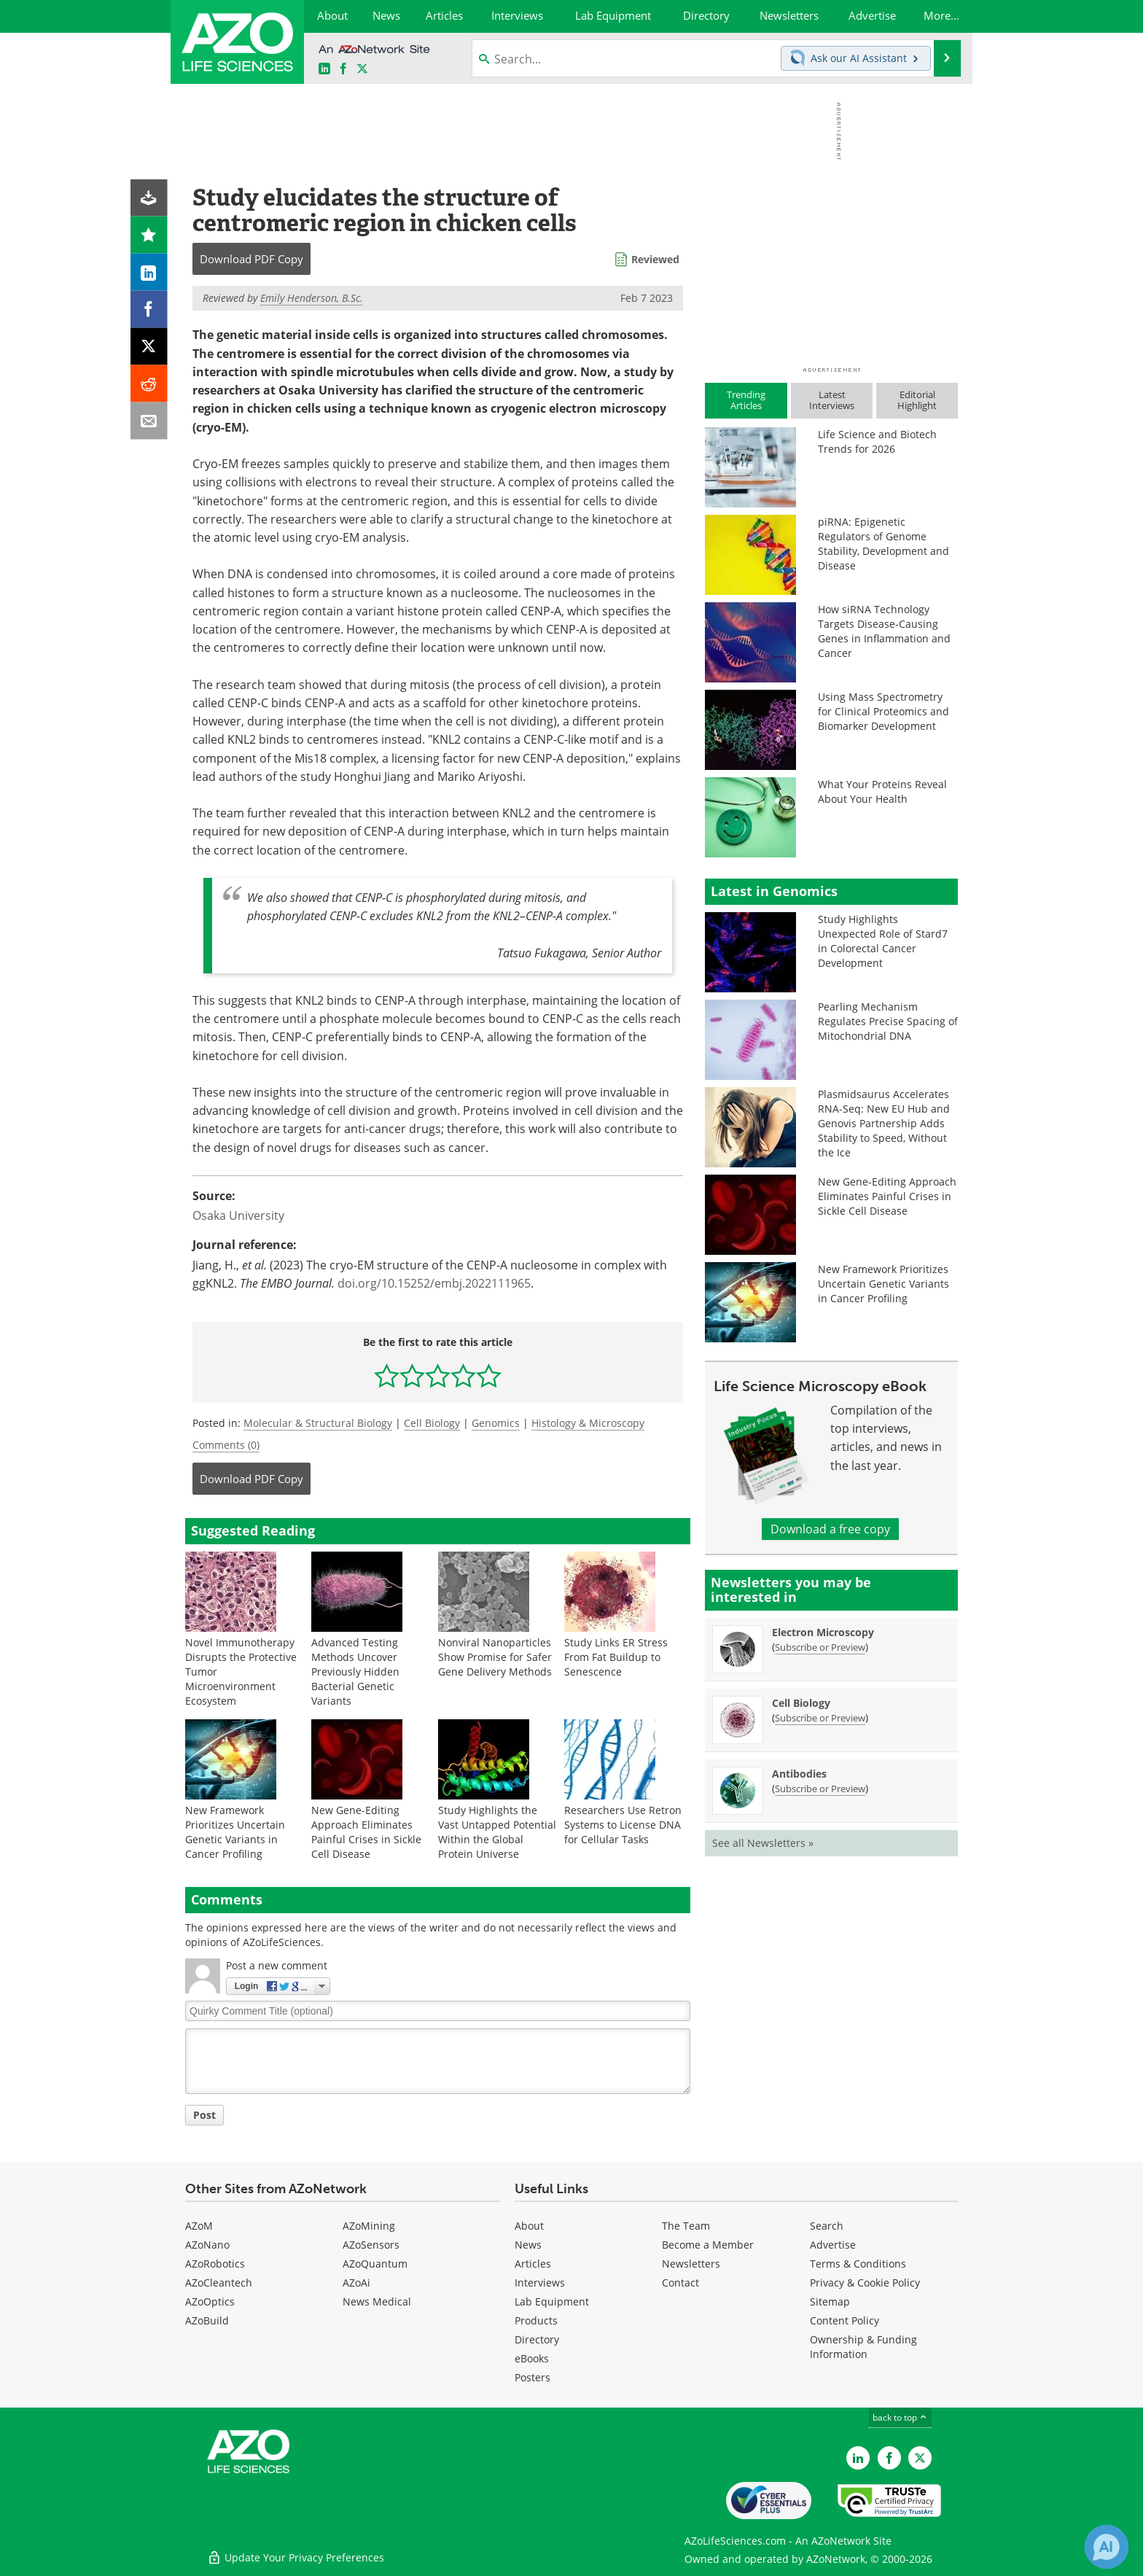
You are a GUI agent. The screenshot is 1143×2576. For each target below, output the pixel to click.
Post (204, 2115)
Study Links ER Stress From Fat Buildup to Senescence (616, 1656)
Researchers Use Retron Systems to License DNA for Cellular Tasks (623, 1824)
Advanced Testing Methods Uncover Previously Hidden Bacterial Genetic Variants (355, 1671)
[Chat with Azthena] (1106, 2547)
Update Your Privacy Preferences (295, 2557)
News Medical (377, 2301)
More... (941, 15)
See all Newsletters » (763, 1843)
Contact (680, 2282)
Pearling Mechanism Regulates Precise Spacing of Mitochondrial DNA (888, 1021)
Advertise (833, 2245)
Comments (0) (226, 1445)
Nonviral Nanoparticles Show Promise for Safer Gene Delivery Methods (495, 1656)
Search (826, 2226)
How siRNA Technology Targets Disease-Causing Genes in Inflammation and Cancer (884, 631)
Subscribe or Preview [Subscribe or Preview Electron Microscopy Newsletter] (820, 1647)
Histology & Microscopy (587, 1423)
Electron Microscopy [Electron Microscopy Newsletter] (823, 1632)
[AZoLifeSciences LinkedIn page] (324, 69)
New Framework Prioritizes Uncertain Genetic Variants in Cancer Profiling (235, 1832)
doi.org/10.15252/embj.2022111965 (434, 1283)
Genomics (496, 1423)
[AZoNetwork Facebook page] (343, 69)
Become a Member (708, 2245)
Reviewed (655, 259)
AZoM (199, 2226)
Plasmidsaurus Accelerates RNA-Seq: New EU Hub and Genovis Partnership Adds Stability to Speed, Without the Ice (884, 1123)
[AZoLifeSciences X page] (362, 69)
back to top (900, 2417)
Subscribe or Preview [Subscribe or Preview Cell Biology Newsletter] (820, 1717)
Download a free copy (830, 1529)
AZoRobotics (215, 2263)
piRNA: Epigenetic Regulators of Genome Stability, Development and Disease (883, 543)
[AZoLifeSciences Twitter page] (920, 2458)
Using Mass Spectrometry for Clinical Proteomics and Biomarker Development (883, 711)
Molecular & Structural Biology (317, 1423)
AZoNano (207, 2245)
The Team (686, 2226)
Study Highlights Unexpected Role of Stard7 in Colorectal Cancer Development (883, 941)
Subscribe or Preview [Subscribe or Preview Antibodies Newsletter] (820, 1788)
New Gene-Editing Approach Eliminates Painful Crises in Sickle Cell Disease (366, 1832)
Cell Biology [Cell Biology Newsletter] (801, 1703)
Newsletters (691, 2263)
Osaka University (238, 1215)
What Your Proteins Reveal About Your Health (882, 791)
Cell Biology (432, 1423)
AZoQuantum (375, 2263)
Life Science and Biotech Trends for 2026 (877, 441)
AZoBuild (207, 2320)
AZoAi (356, 2282)
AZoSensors (371, 2245)
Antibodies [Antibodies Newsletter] (799, 1774)
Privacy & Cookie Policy (865, 2282)
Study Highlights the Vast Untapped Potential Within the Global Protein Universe (497, 1832)
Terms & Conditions (858, 2263)
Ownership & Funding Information (863, 2346)
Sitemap (830, 2301)
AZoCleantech (218, 2282)
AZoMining (369, 2226)
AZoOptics (210, 2301)
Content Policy (844, 2320)
